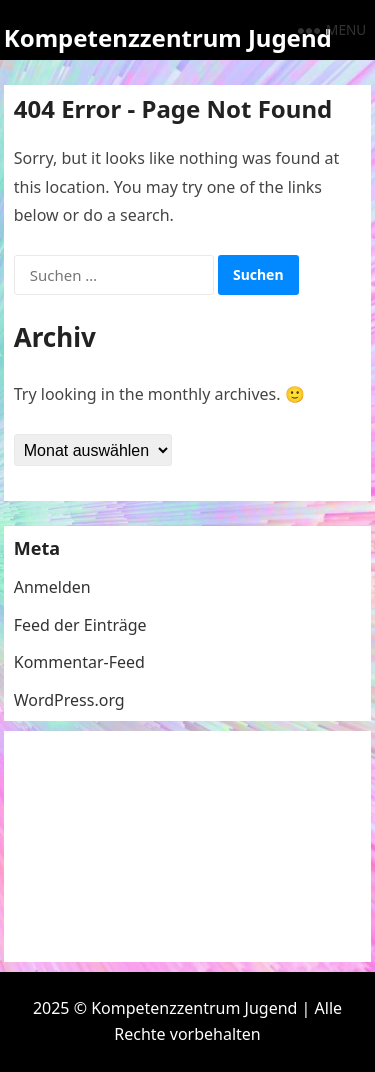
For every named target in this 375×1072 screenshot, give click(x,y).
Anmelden (52, 587)
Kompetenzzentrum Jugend (168, 37)
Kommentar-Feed (79, 662)
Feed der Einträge (80, 625)
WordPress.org (69, 700)
